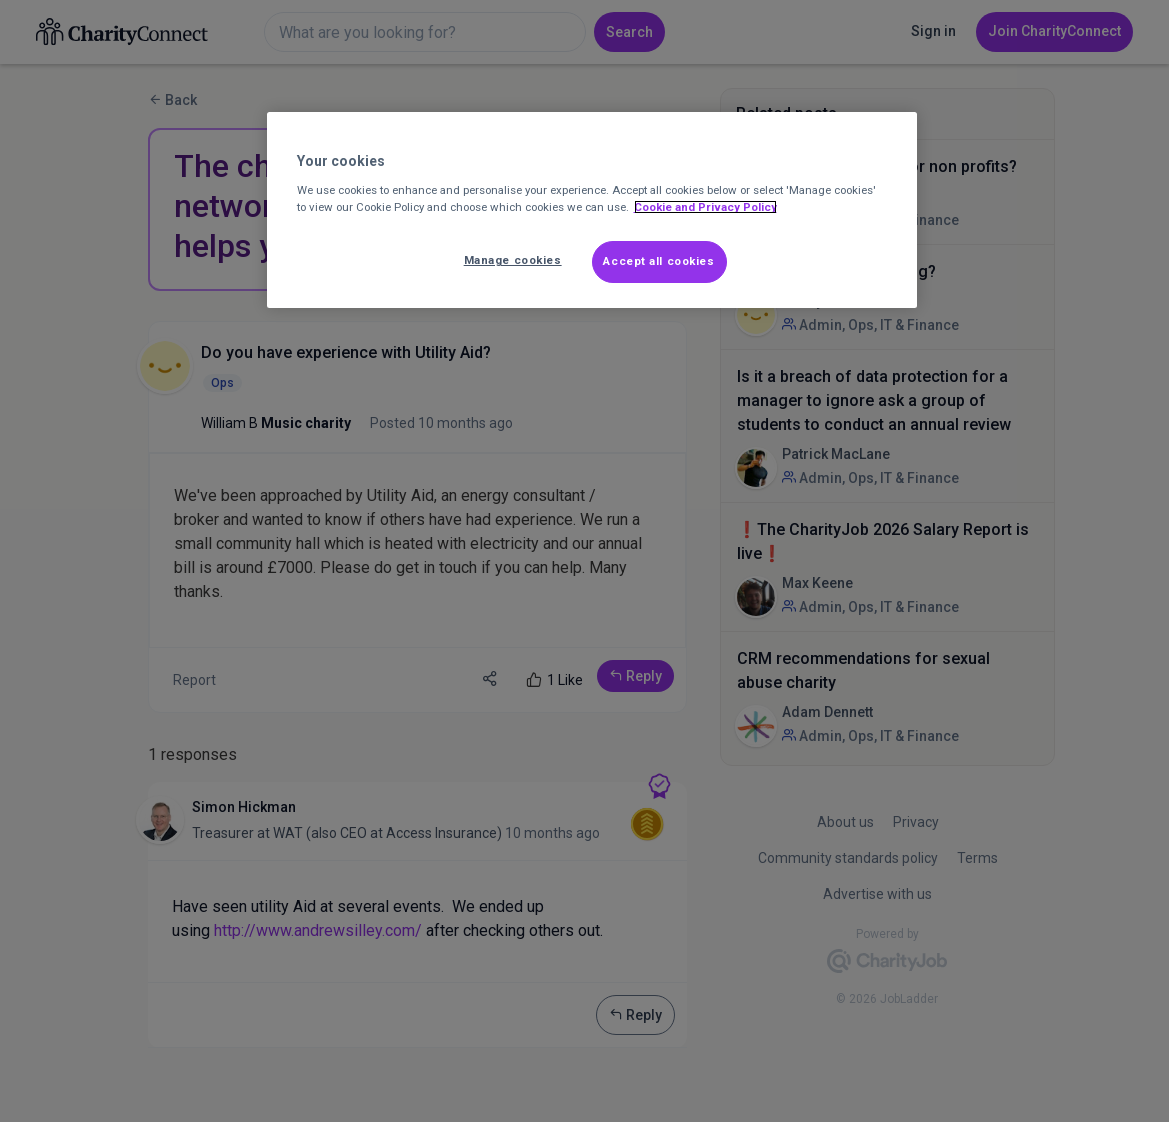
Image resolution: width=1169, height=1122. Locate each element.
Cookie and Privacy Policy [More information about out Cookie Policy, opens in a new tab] (705, 207)
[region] (592, 210)
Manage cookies (513, 260)
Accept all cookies (658, 261)
